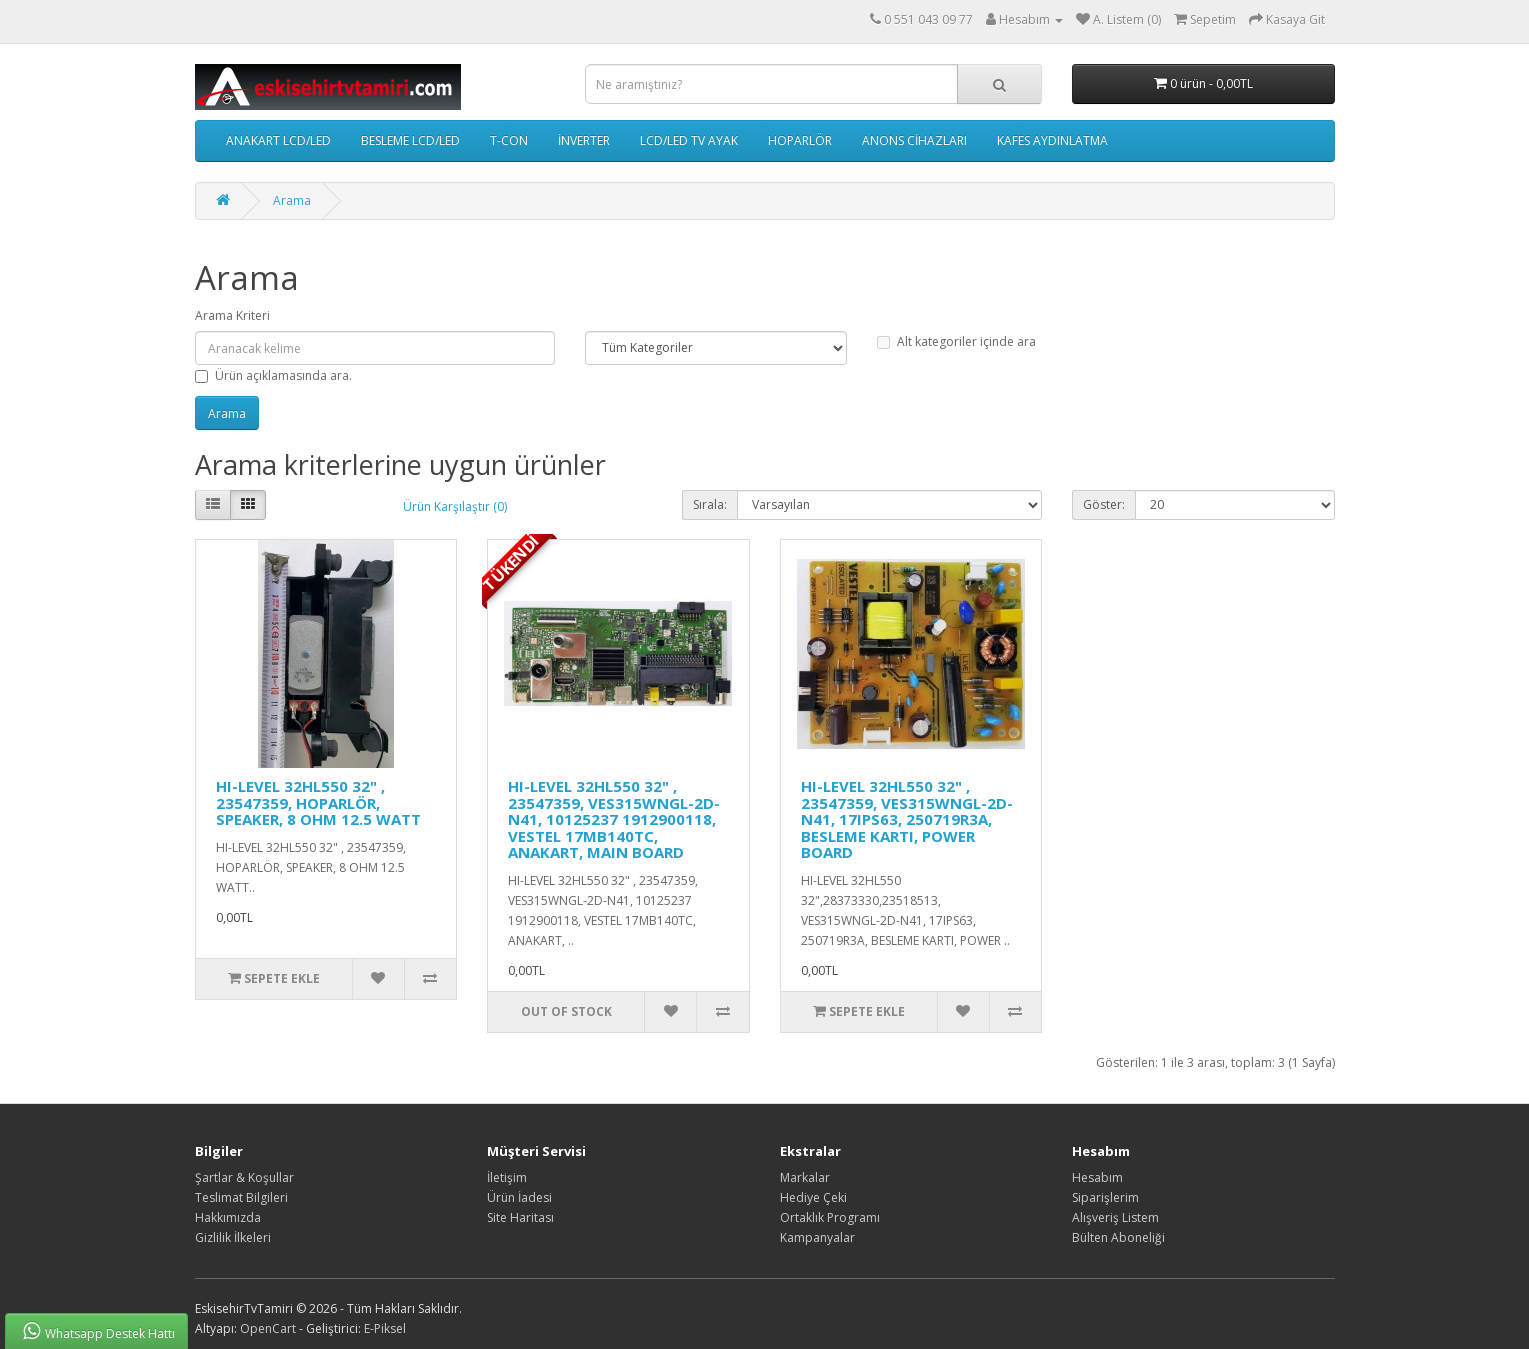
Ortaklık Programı (830, 1217)
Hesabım (1097, 1177)
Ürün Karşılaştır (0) (455, 506)
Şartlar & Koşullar (244, 1177)
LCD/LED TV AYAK (689, 140)
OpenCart (268, 1328)
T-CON (509, 140)
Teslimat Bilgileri (241, 1197)
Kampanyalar (817, 1237)
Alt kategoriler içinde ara (956, 341)
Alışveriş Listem (1115, 1217)
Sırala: (710, 504)
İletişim (507, 1177)
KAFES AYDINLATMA (1052, 140)
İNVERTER (584, 140)
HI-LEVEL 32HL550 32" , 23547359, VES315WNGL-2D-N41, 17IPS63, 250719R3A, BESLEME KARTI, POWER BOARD (907, 819)
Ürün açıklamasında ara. (273, 375)
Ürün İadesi (519, 1197)
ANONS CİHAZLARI (914, 140)
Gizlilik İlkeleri (233, 1237)
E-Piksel (385, 1328)
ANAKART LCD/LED (278, 140)
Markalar (805, 1177)
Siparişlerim (1105, 1197)
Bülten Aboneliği (1118, 1237)
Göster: (1104, 504)
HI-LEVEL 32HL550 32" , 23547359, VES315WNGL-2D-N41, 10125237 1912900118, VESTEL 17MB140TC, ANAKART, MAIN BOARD (614, 819)
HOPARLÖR (800, 140)
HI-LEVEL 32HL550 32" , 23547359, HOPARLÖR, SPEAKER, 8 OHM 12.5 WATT (318, 802)
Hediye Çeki (813, 1197)
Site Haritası (520, 1217)
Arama (292, 200)
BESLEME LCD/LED (410, 140)
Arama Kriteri (232, 315)
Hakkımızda (228, 1217)
